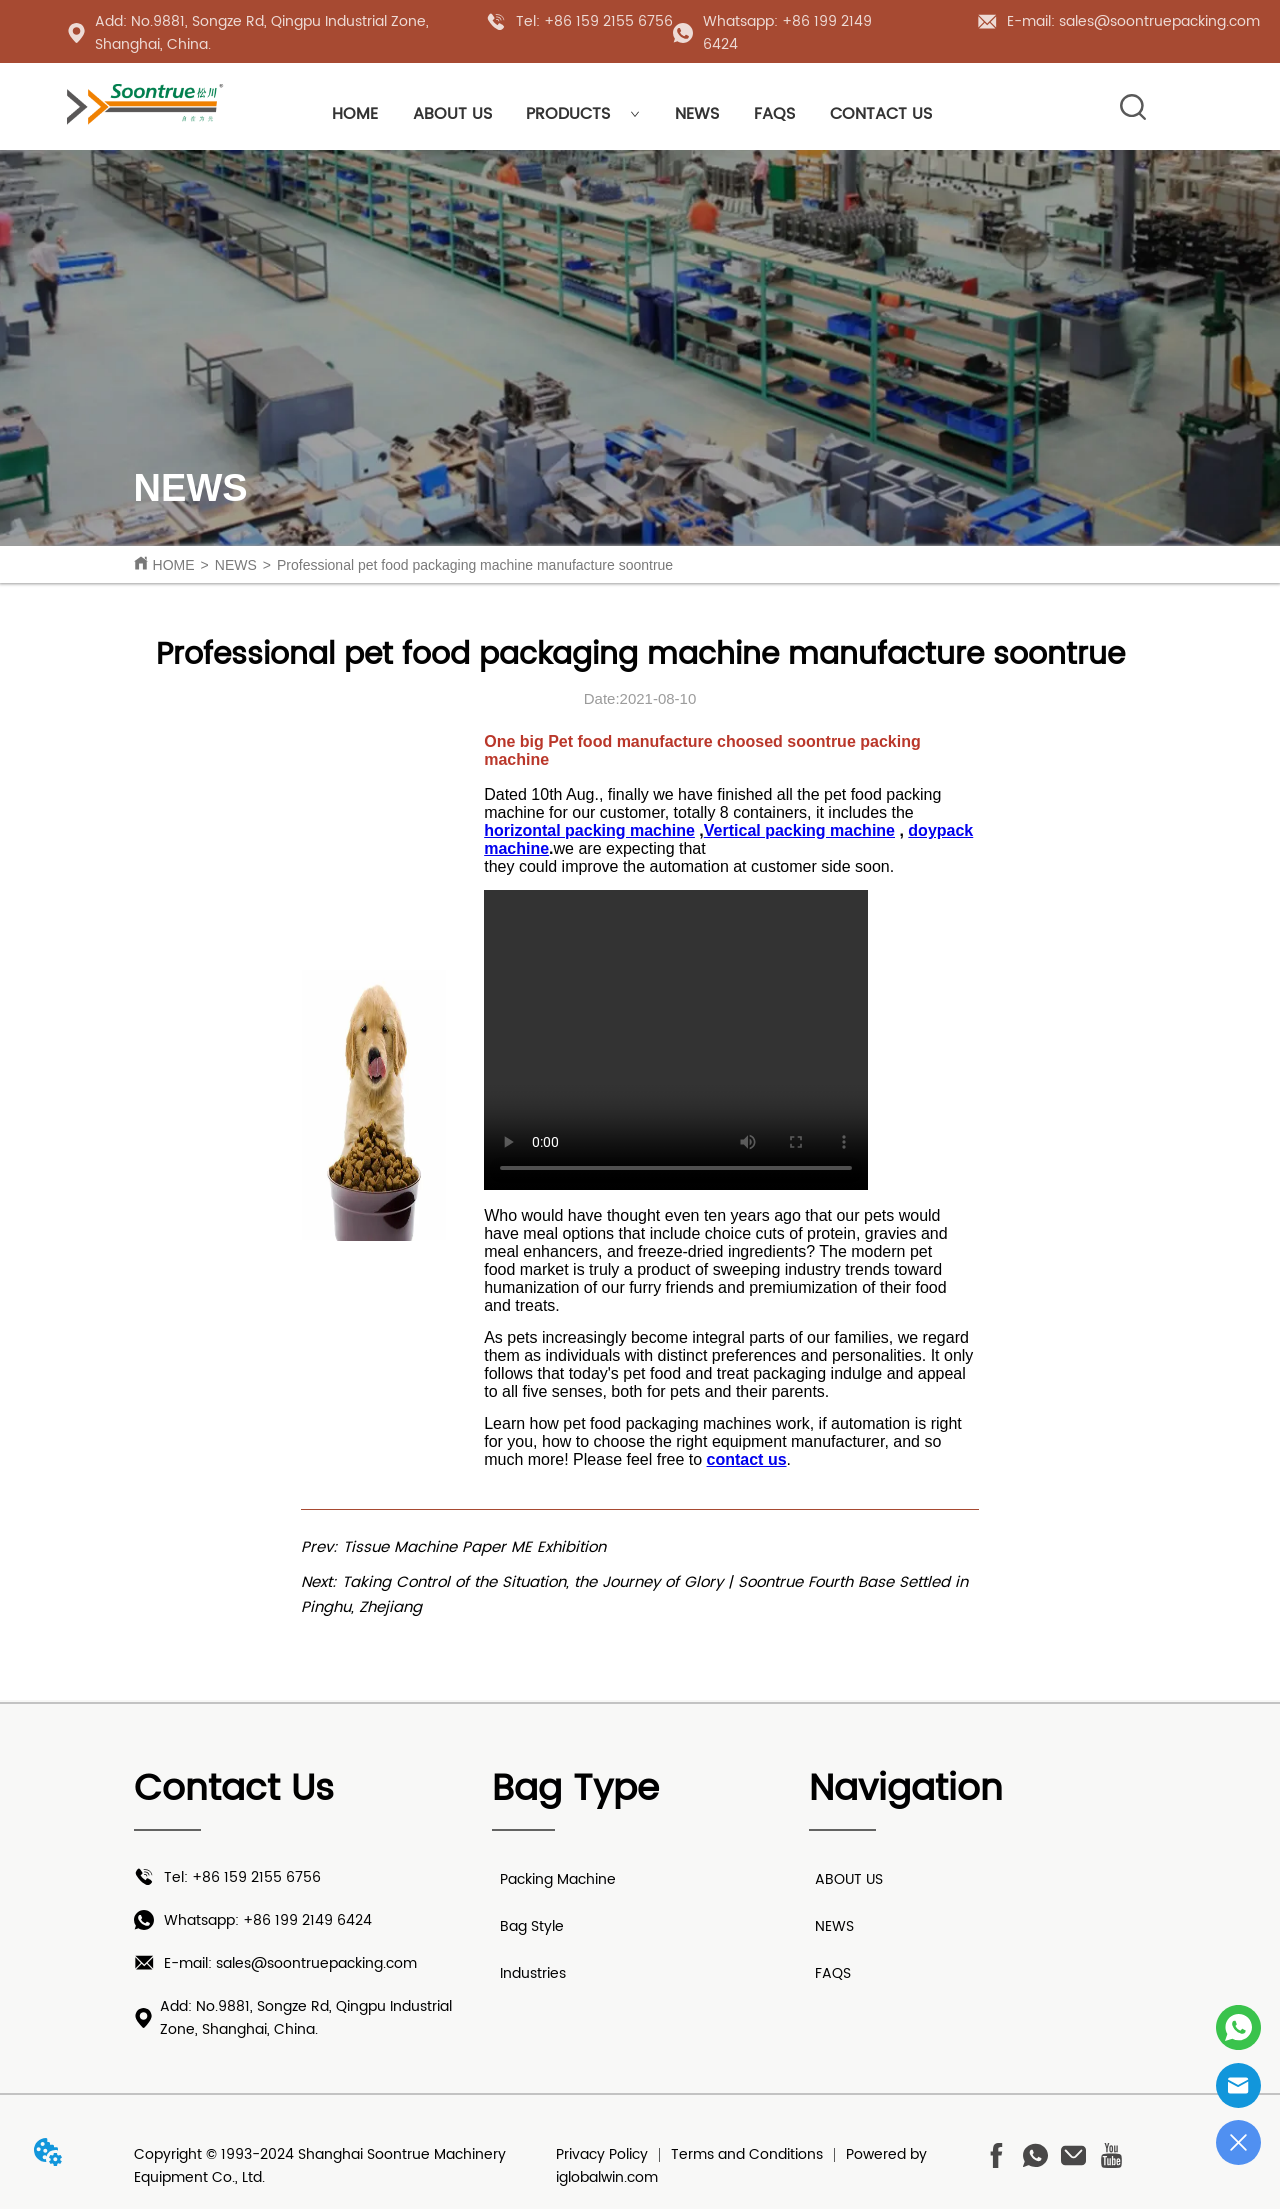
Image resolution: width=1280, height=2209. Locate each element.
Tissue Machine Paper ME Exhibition (474, 1547)
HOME (355, 114)
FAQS (774, 114)
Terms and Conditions (747, 2154)
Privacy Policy (602, 2154)
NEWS (697, 114)
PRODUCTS (583, 114)
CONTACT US (881, 114)
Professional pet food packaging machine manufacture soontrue (475, 565)
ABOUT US (452, 114)
